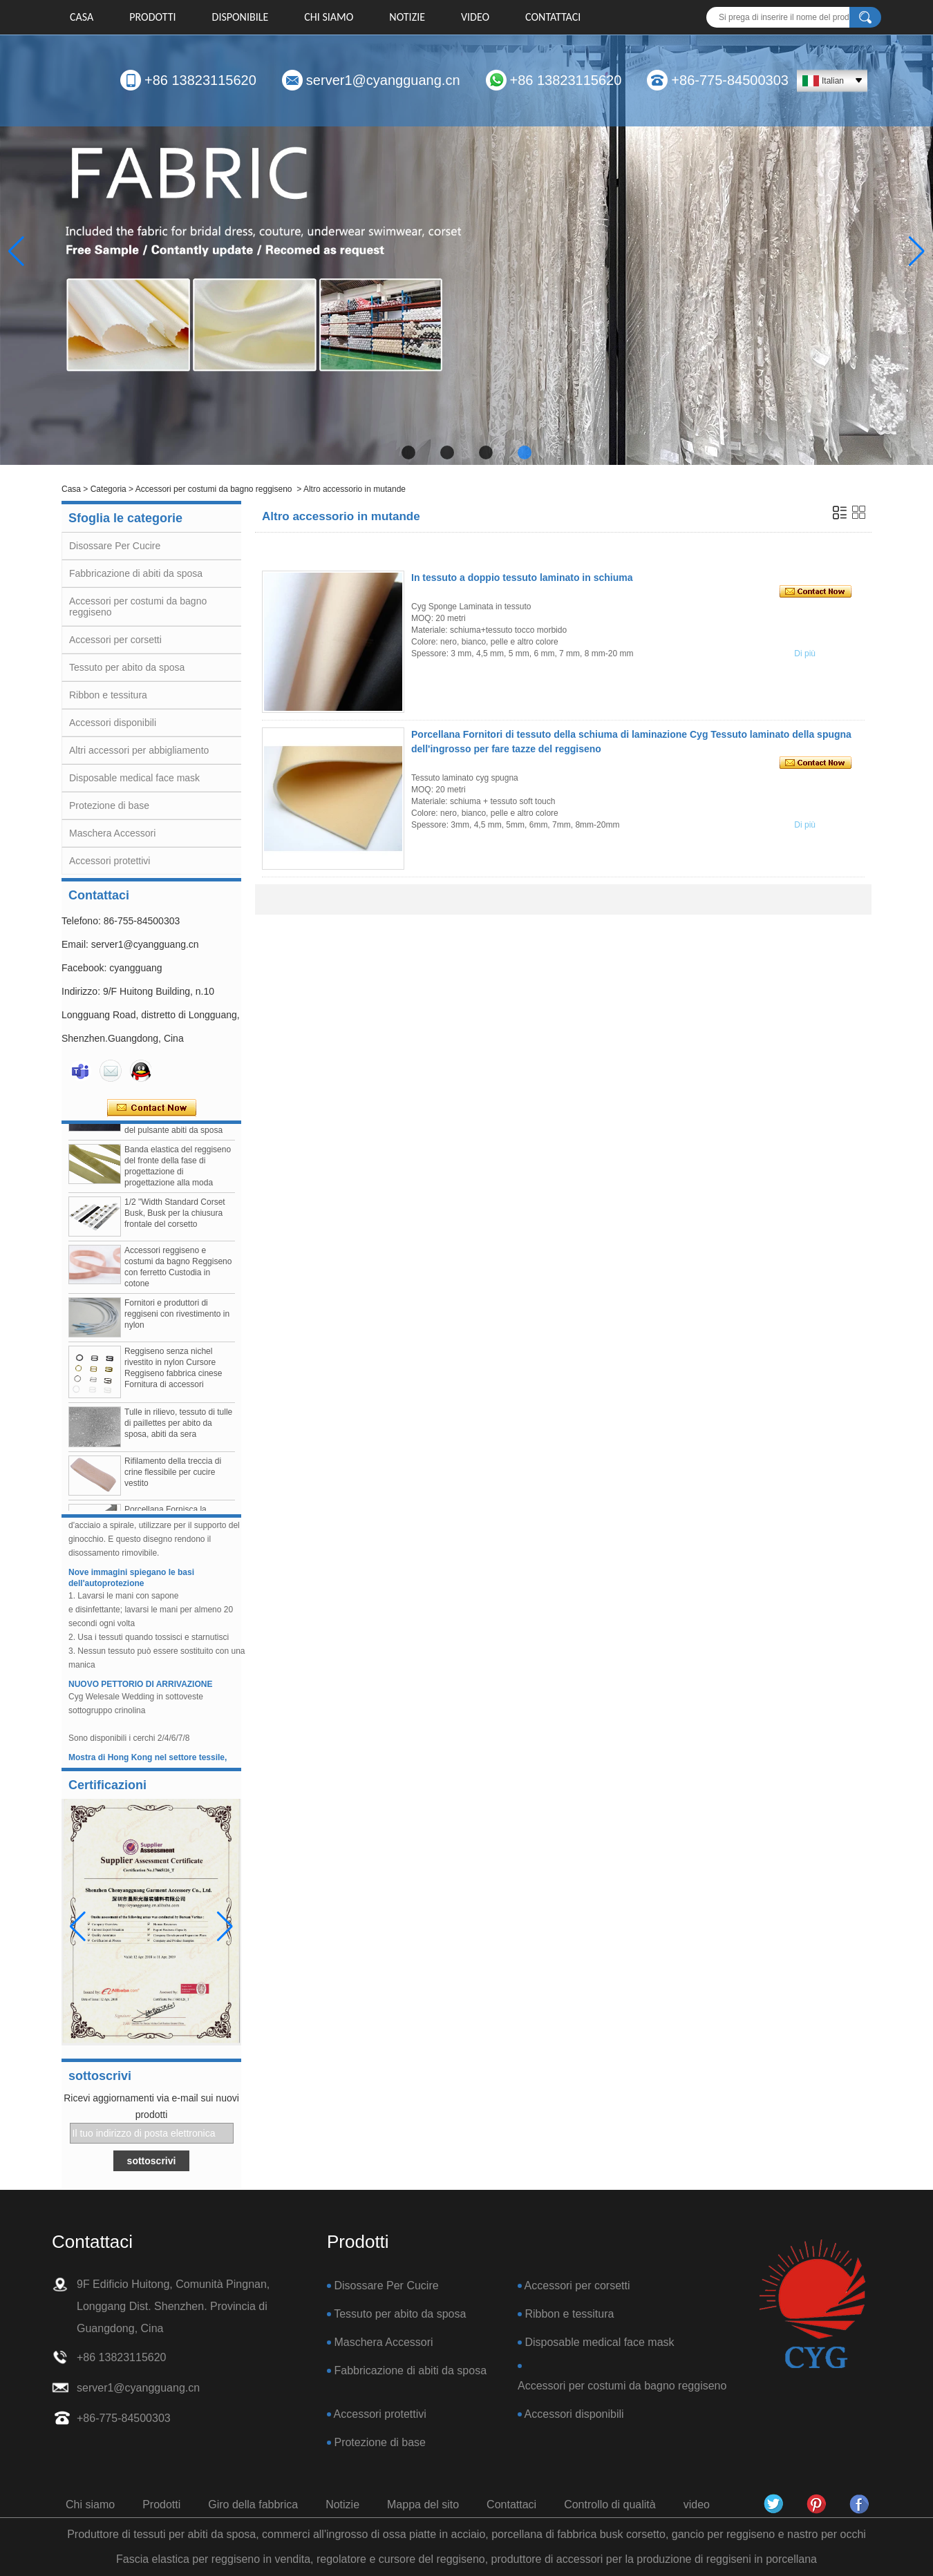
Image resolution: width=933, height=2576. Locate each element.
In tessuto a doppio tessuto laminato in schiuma (521, 577)
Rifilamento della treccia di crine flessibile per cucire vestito (172, 1477)
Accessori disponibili (112, 722)
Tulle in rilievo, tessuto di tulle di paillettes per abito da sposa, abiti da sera (178, 1428)
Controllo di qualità (610, 2504)
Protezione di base (109, 805)
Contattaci (553, 16)
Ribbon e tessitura (108, 694)
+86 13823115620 (200, 80)
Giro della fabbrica (253, 2504)
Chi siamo (328, 16)
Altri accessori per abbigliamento (139, 750)
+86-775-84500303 (730, 80)
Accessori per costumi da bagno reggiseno (213, 489)
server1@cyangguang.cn (383, 80)
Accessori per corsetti (115, 639)
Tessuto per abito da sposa (127, 667)
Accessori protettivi (109, 860)
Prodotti (152, 16)
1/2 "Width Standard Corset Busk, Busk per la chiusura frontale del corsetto (174, 1218)
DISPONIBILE (240, 16)
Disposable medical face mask (134, 777)
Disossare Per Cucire (114, 545)
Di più (805, 653)
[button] (408, 452)
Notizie (407, 16)
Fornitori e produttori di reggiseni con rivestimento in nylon (176, 1319)
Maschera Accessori (112, 833)
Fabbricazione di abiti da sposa (135, 573)
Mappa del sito (423, 2504)
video (475, 16)
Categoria (108, 489)
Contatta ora (151, 1108)
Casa (81, 16)
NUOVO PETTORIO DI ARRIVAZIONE (140, 1689)
